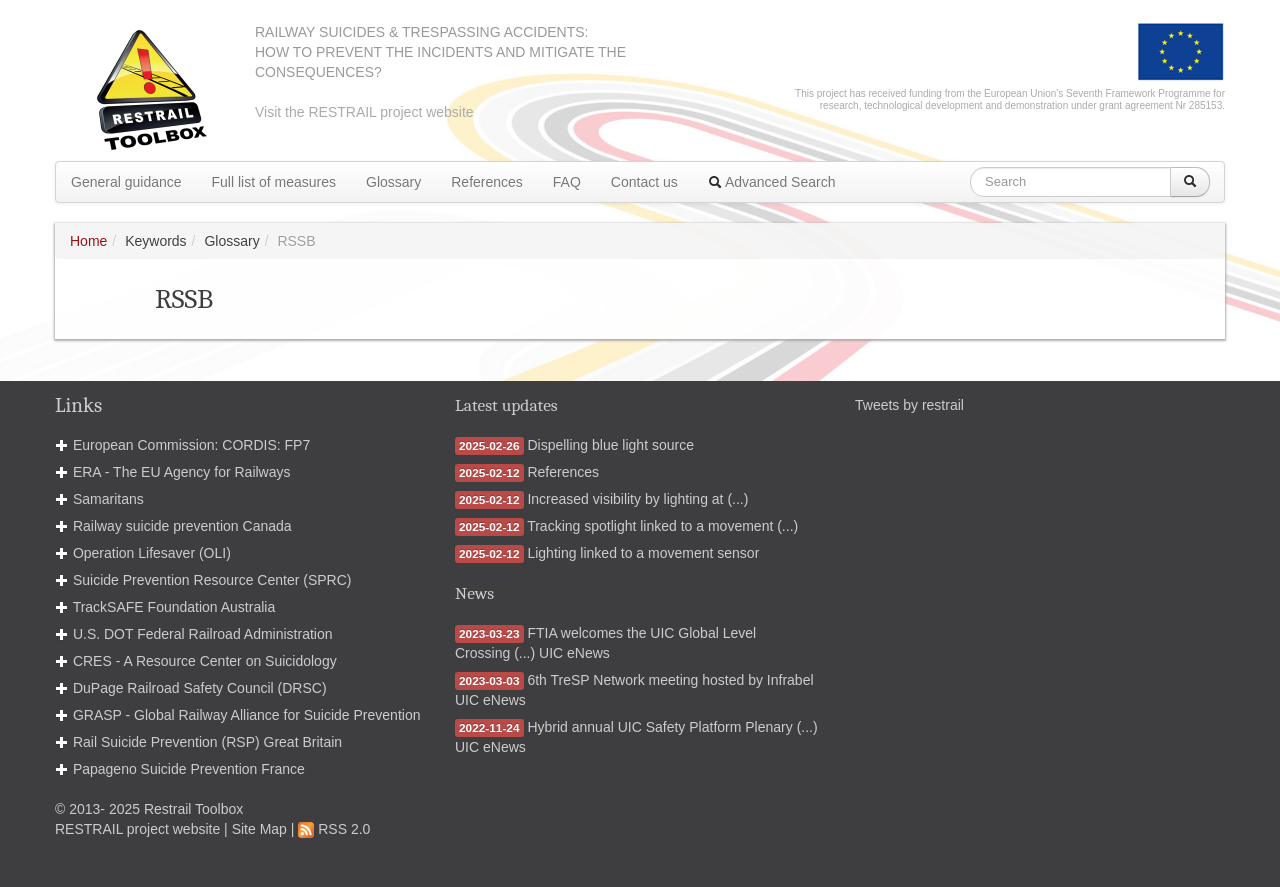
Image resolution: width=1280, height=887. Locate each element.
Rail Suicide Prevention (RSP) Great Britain (207, 742)
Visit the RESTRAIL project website (364, 112)
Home (88, 241)
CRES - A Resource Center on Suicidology (205, 661)
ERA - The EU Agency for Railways (182, 472)
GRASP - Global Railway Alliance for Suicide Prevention (247, 715)
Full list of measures (274, 182)
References (487, 182)
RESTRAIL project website (137, 829)
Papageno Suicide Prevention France (189, 769)
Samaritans (108, 499)
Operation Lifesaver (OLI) (152, 553)
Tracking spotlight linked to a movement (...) (662, 526)
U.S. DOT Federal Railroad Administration (203, 634)
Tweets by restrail (909, 405)
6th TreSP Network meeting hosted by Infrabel (670, 680)
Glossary (393, 182)
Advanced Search (772, 182)
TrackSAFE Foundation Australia (174, 607)
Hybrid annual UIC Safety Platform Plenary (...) (672, 727)
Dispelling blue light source (610, 445)
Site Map (259, 829)
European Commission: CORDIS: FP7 (191, 445)
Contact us (644, 182)
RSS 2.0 (334, 829)
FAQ (567, 182)
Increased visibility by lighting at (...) (637, 499)
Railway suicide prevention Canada (182, 526)
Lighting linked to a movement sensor (643, 553)
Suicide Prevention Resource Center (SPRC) (212, 580)
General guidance (126, 182)
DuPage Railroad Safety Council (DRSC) (200, 688)
